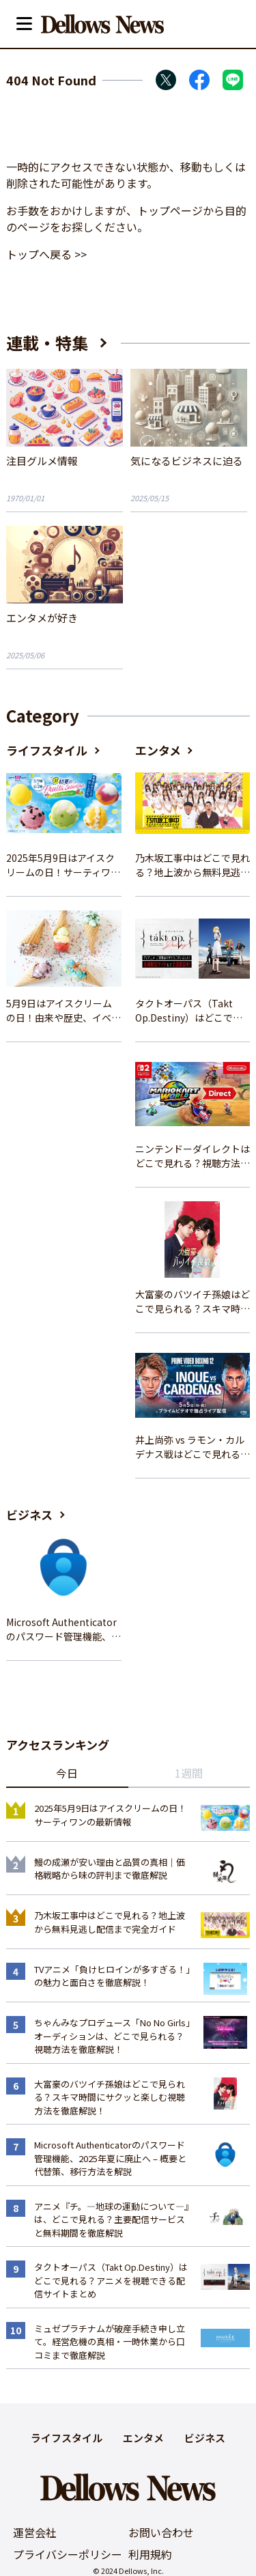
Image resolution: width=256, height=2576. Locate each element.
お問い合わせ (161, 2532)
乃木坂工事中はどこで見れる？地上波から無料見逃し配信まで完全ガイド (192, 865)
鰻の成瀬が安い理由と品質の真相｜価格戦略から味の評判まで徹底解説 (109, 1869)
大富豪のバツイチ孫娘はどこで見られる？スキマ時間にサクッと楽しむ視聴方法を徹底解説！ (192, 1301)
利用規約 (150, 2554)
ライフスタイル (46, 750)
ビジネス (29, 1514)
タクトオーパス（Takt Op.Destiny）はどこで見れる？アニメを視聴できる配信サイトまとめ (192, 1010)
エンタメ (158, 750)
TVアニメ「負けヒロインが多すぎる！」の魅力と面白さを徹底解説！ (112, 1976)
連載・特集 (47, 342)
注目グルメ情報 (42, 460)
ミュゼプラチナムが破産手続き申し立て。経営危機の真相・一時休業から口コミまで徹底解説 (109, 2342)
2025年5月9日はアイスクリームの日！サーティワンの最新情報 (63, 865)
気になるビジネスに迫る (186, 460)
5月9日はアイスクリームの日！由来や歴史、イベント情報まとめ (63, 1010)
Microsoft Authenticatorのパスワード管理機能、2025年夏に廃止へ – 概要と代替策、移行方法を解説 (63, 1629)
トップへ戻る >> (46, 254)
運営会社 (35, 2532)
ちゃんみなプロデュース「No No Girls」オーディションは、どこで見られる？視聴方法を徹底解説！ (112, 2036)
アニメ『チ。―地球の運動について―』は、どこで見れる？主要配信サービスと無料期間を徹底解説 (111, 2219)
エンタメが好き (42, 618)
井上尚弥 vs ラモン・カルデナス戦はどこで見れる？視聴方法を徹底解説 (192, 1447)
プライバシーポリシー (67, 2554)
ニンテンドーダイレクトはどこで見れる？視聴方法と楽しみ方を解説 (192, 1156)
